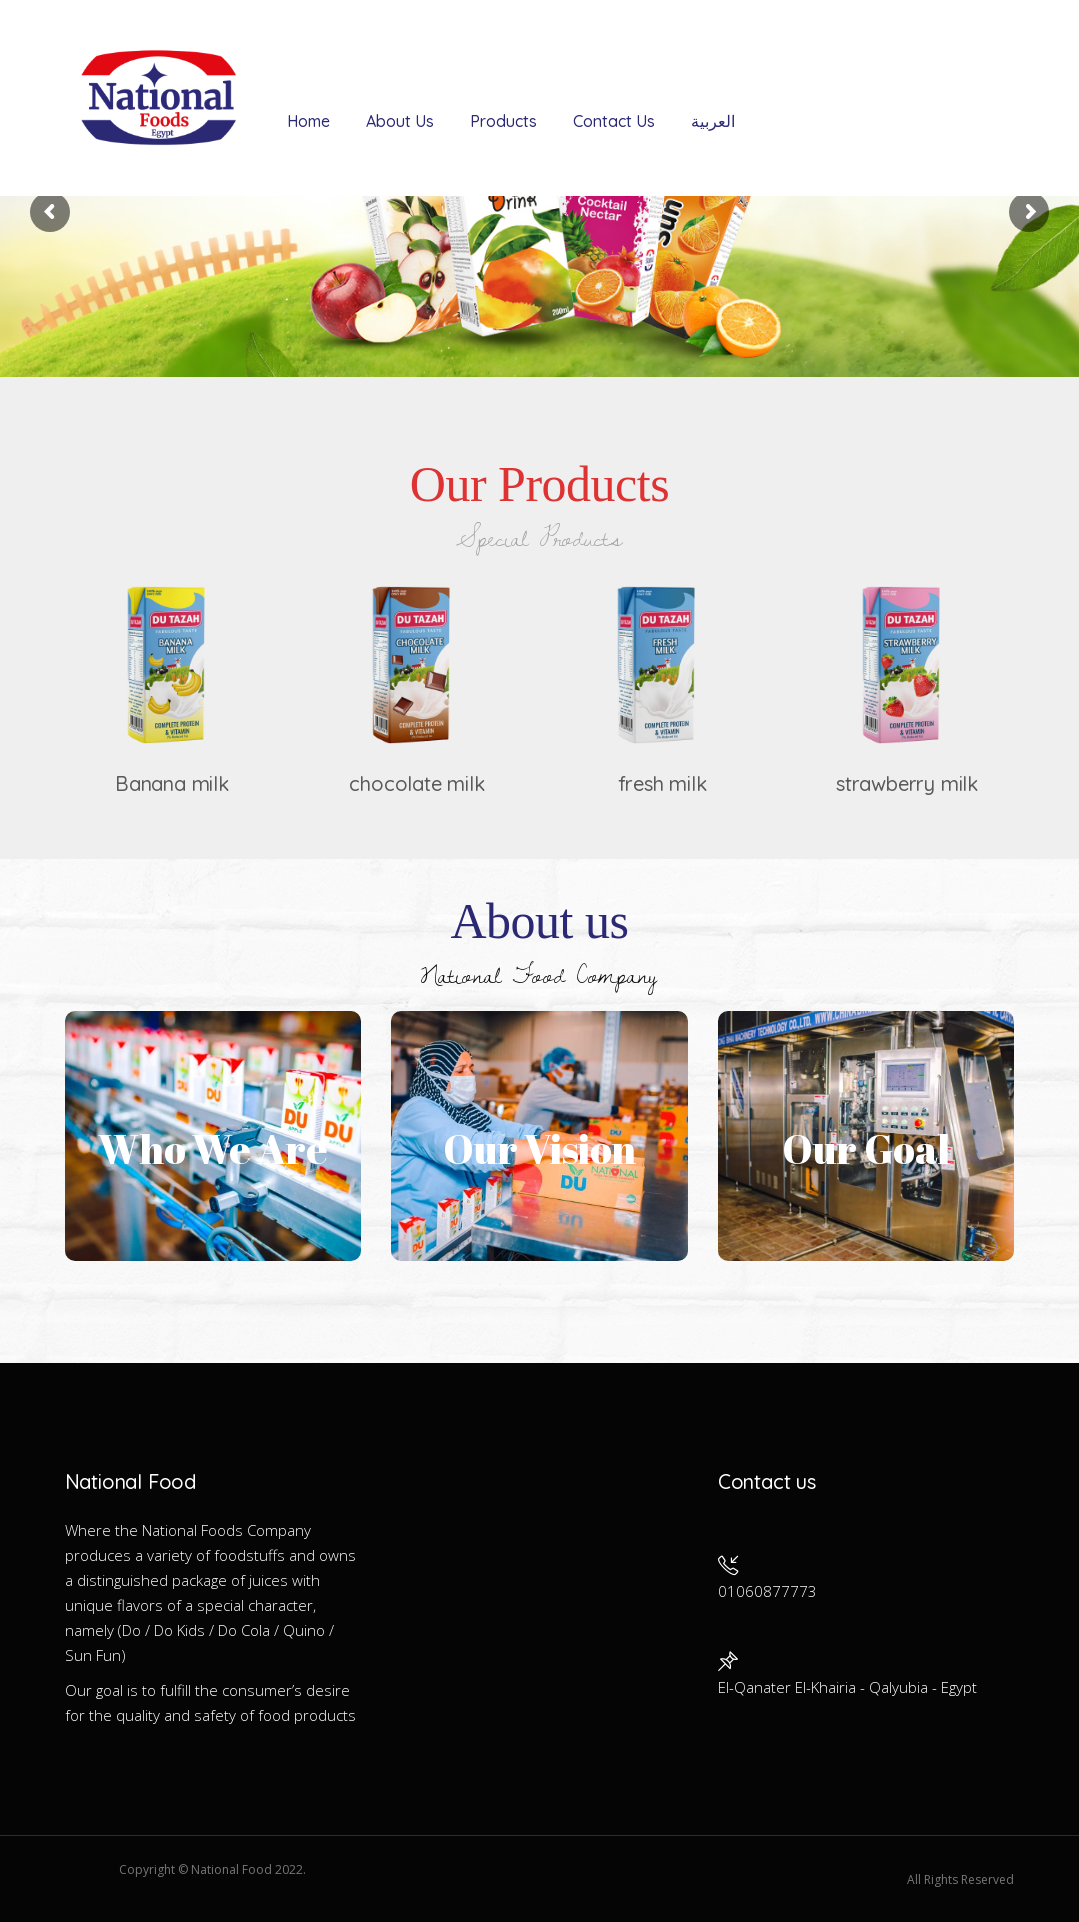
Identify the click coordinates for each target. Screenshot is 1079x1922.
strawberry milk (907, 783)
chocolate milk (416, 783)
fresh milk (662, 783)
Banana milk (172, 783)
